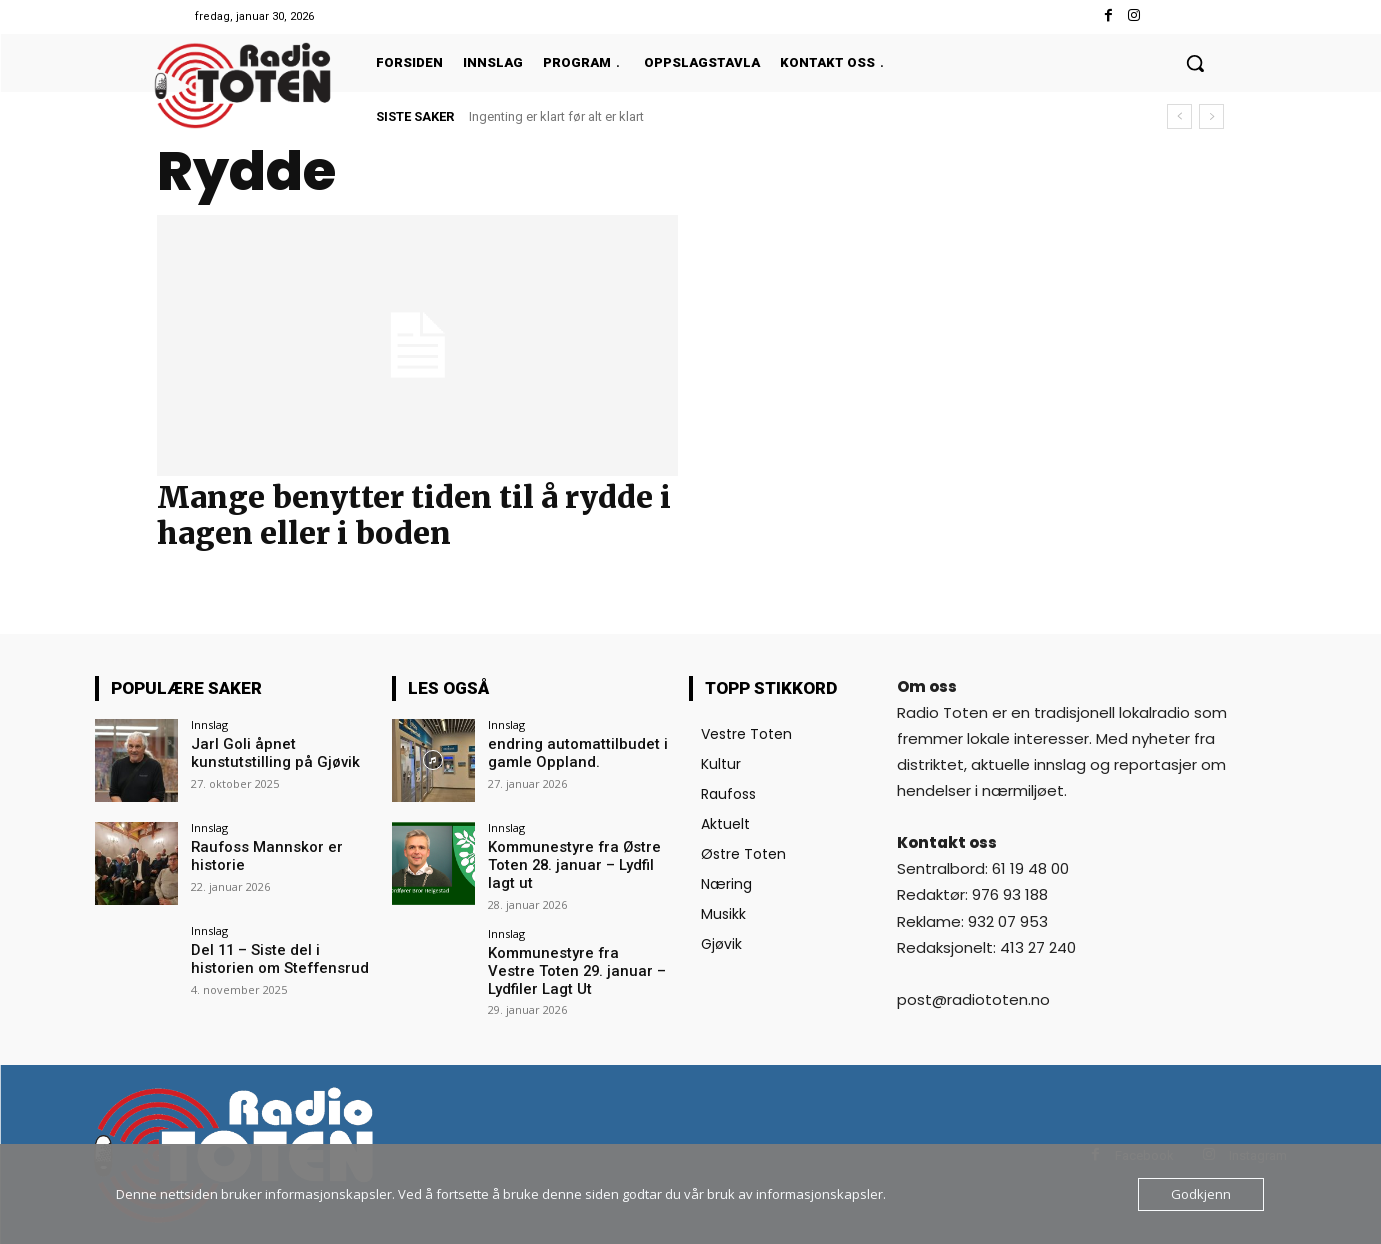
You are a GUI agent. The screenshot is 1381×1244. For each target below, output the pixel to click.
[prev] (1179, 116)
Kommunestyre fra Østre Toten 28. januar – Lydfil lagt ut (578, 864)
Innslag (209, 724)
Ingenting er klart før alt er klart (556, 116)
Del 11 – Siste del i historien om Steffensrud (281, 958)
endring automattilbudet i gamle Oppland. (570, 752)
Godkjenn (1201, 1194)
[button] (1195, 63)
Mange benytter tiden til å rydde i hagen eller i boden (414, 515)
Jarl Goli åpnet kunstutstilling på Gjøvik (268, 752)
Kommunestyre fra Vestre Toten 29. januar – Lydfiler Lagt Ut (572, 967)
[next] (1211, 116)
